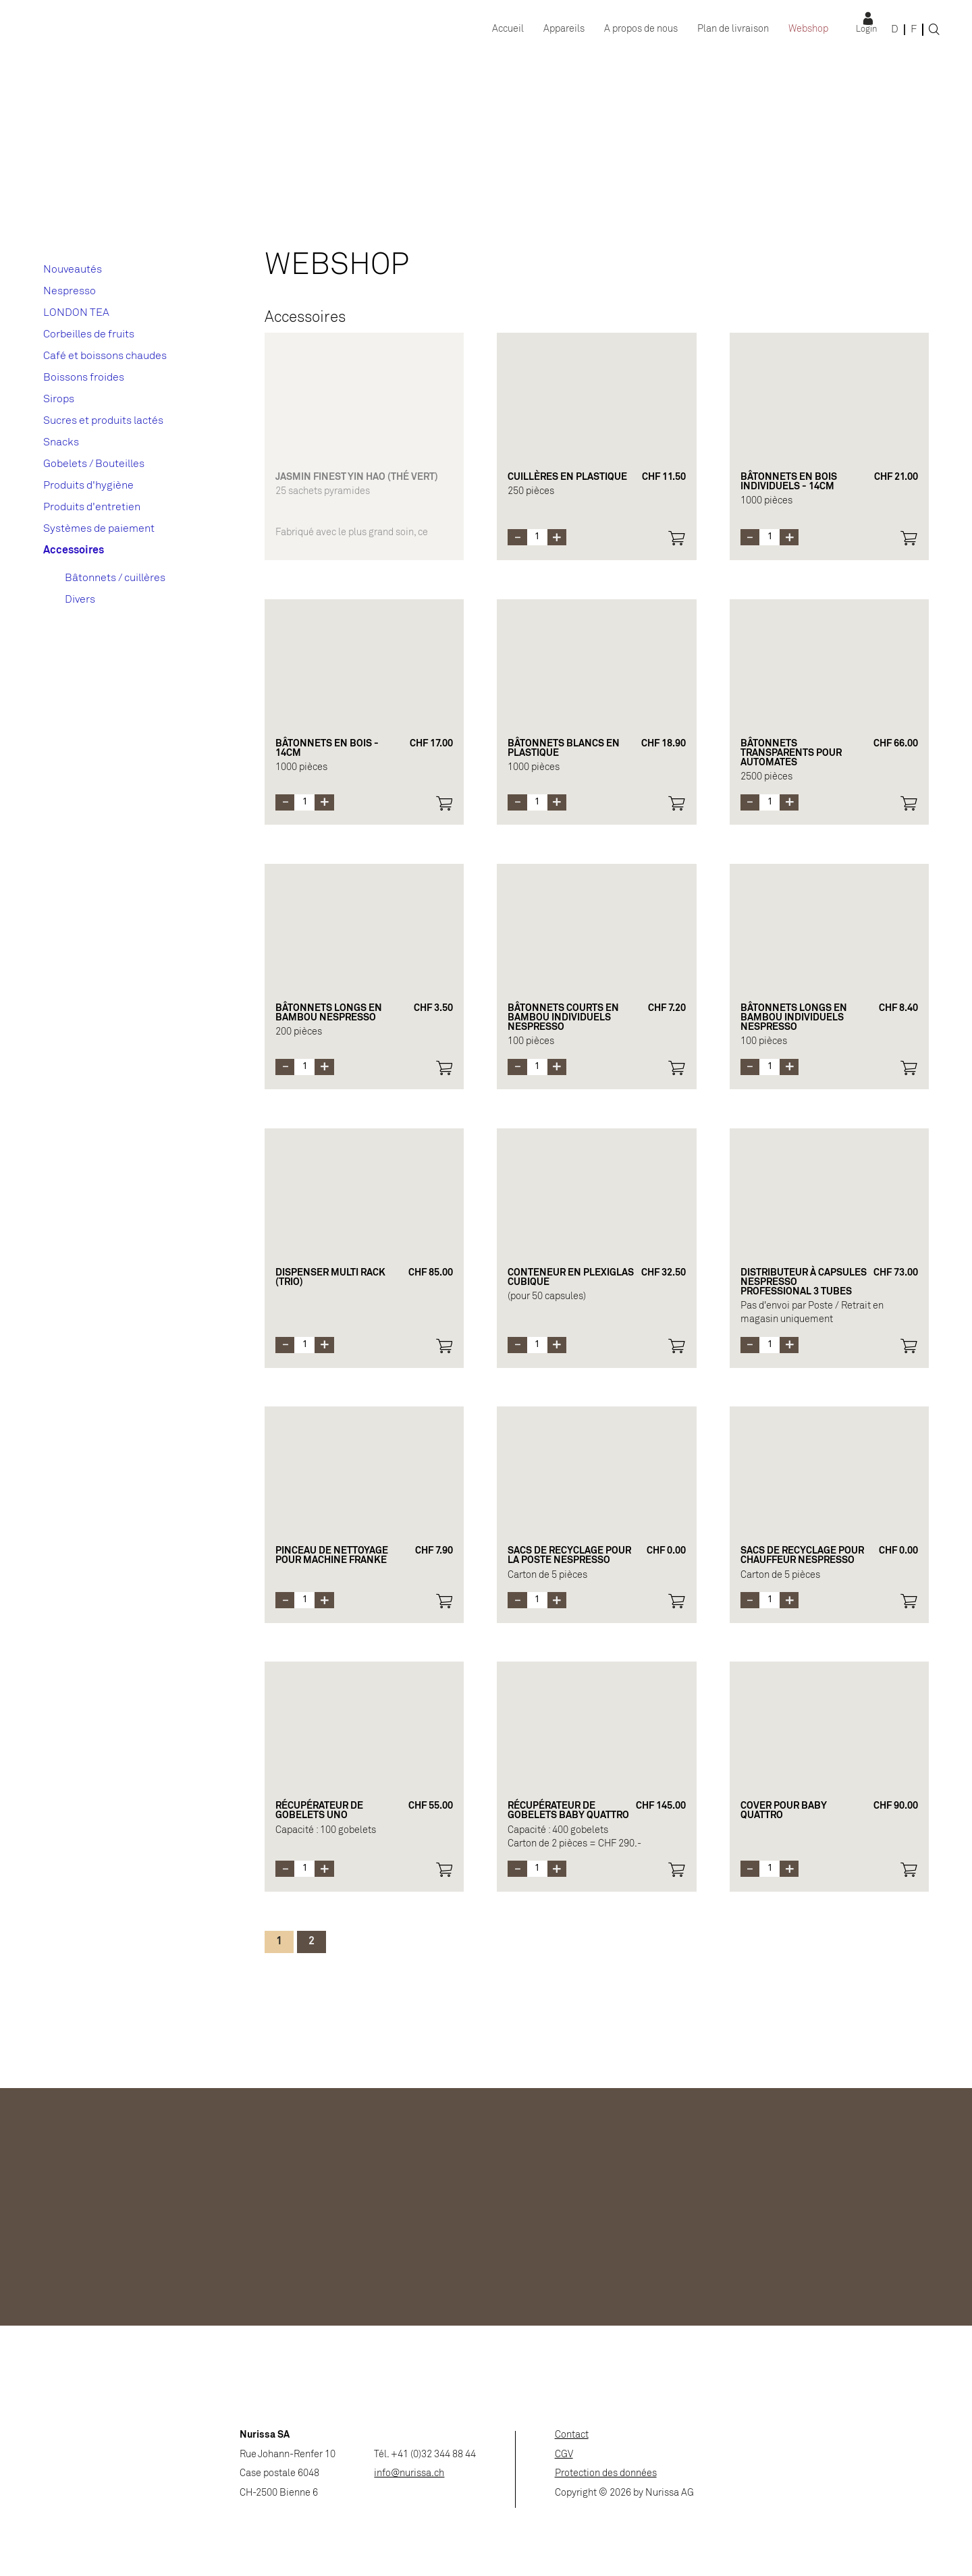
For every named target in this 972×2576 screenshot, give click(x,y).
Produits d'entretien (91, 507)
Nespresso (69, 291)
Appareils (564, 29)
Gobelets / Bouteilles (93, 464)
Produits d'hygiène (88, 486)
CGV (564, 2454)
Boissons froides (83, 378)
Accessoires (73, 550)
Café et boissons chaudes (105, 356)
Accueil (508, 29)
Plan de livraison (733, 29)
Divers (80, 600)
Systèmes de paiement (99, 529)
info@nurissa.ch (409, 2473)
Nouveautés (72, 270)
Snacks (61, 442)
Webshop (808, 29)
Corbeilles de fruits (88, 334)
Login (866, 30)
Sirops (58, 399)
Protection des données (606, 2473)
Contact (572, 2435)
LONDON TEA (76, 313)
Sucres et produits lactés (103, 421)
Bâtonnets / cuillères (115, 578)
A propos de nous (641, 29)
